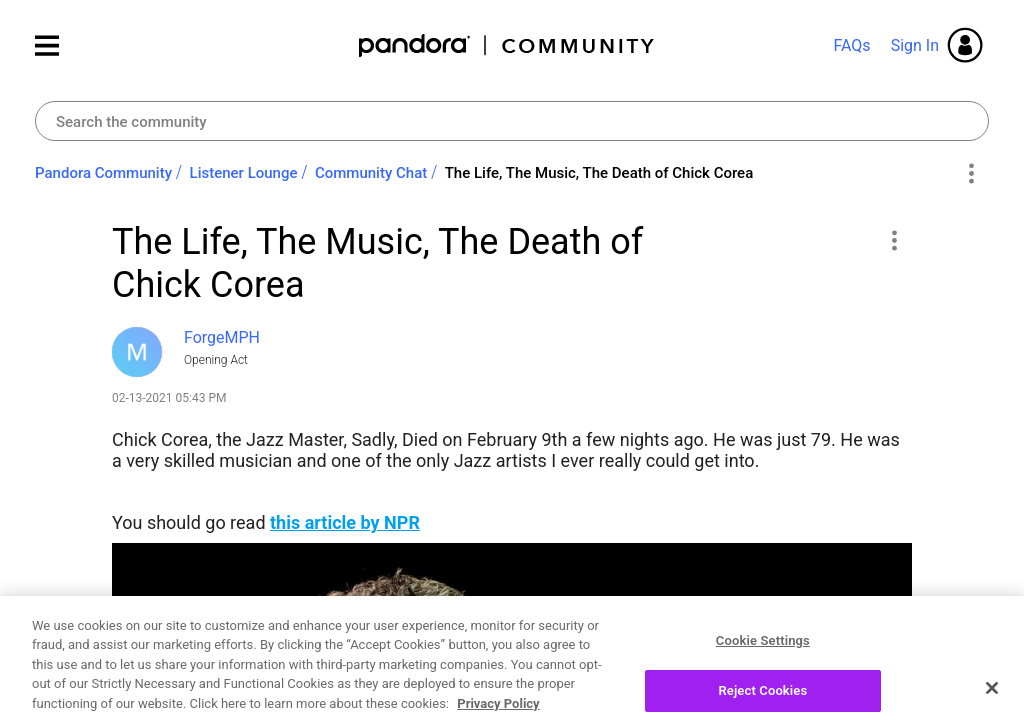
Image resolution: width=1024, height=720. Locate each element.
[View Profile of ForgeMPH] (222, 337)
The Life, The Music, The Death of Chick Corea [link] (599, 173)
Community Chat (371, 173)
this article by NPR (345, 522)
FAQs (851, 45)
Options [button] (970, 174)
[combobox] (512, 121)
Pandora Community (507, 45)
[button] (893, 240)
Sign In (915, 45)
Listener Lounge (244, 173)
